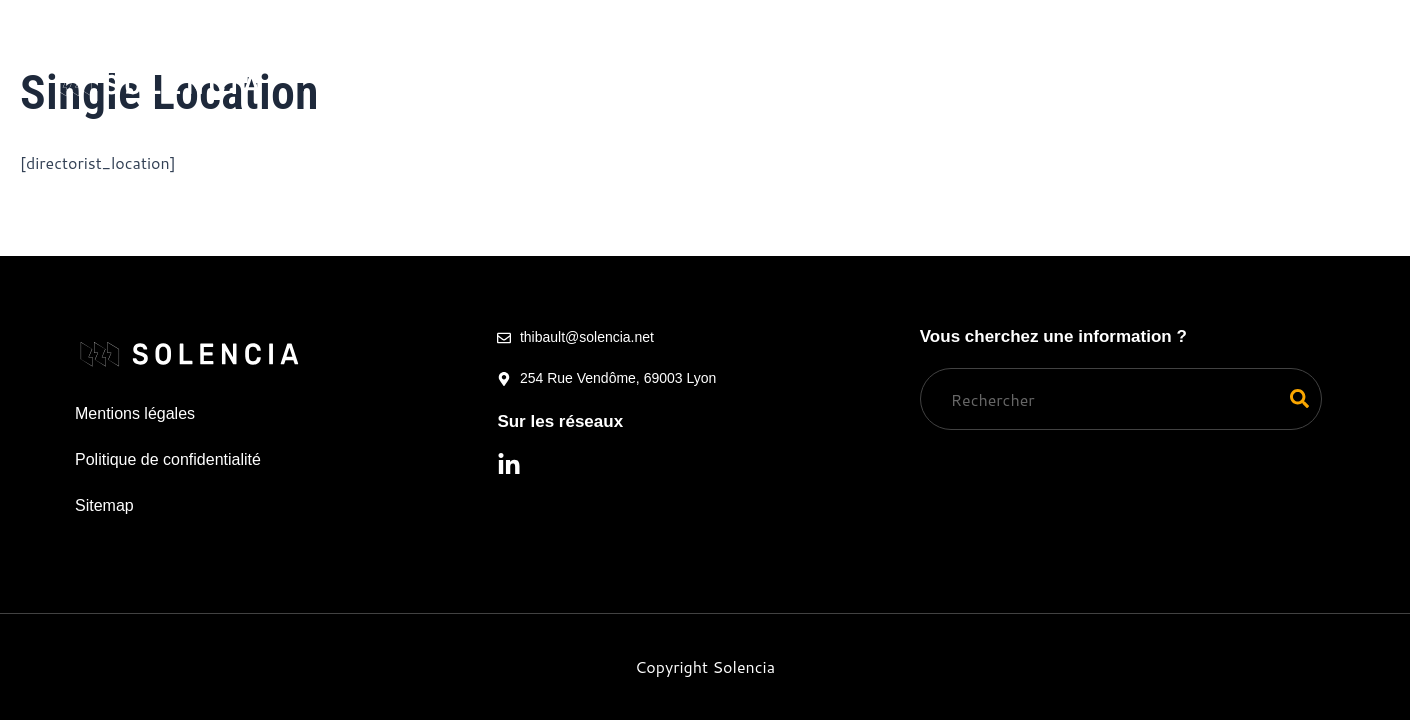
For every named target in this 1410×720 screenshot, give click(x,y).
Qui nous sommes (613, 57)
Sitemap (104, 505)
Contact (678, 113)
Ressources (937, 57)
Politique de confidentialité (168, 459)
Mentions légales (135, 413)
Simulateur (783, 57)
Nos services (425, 57)
